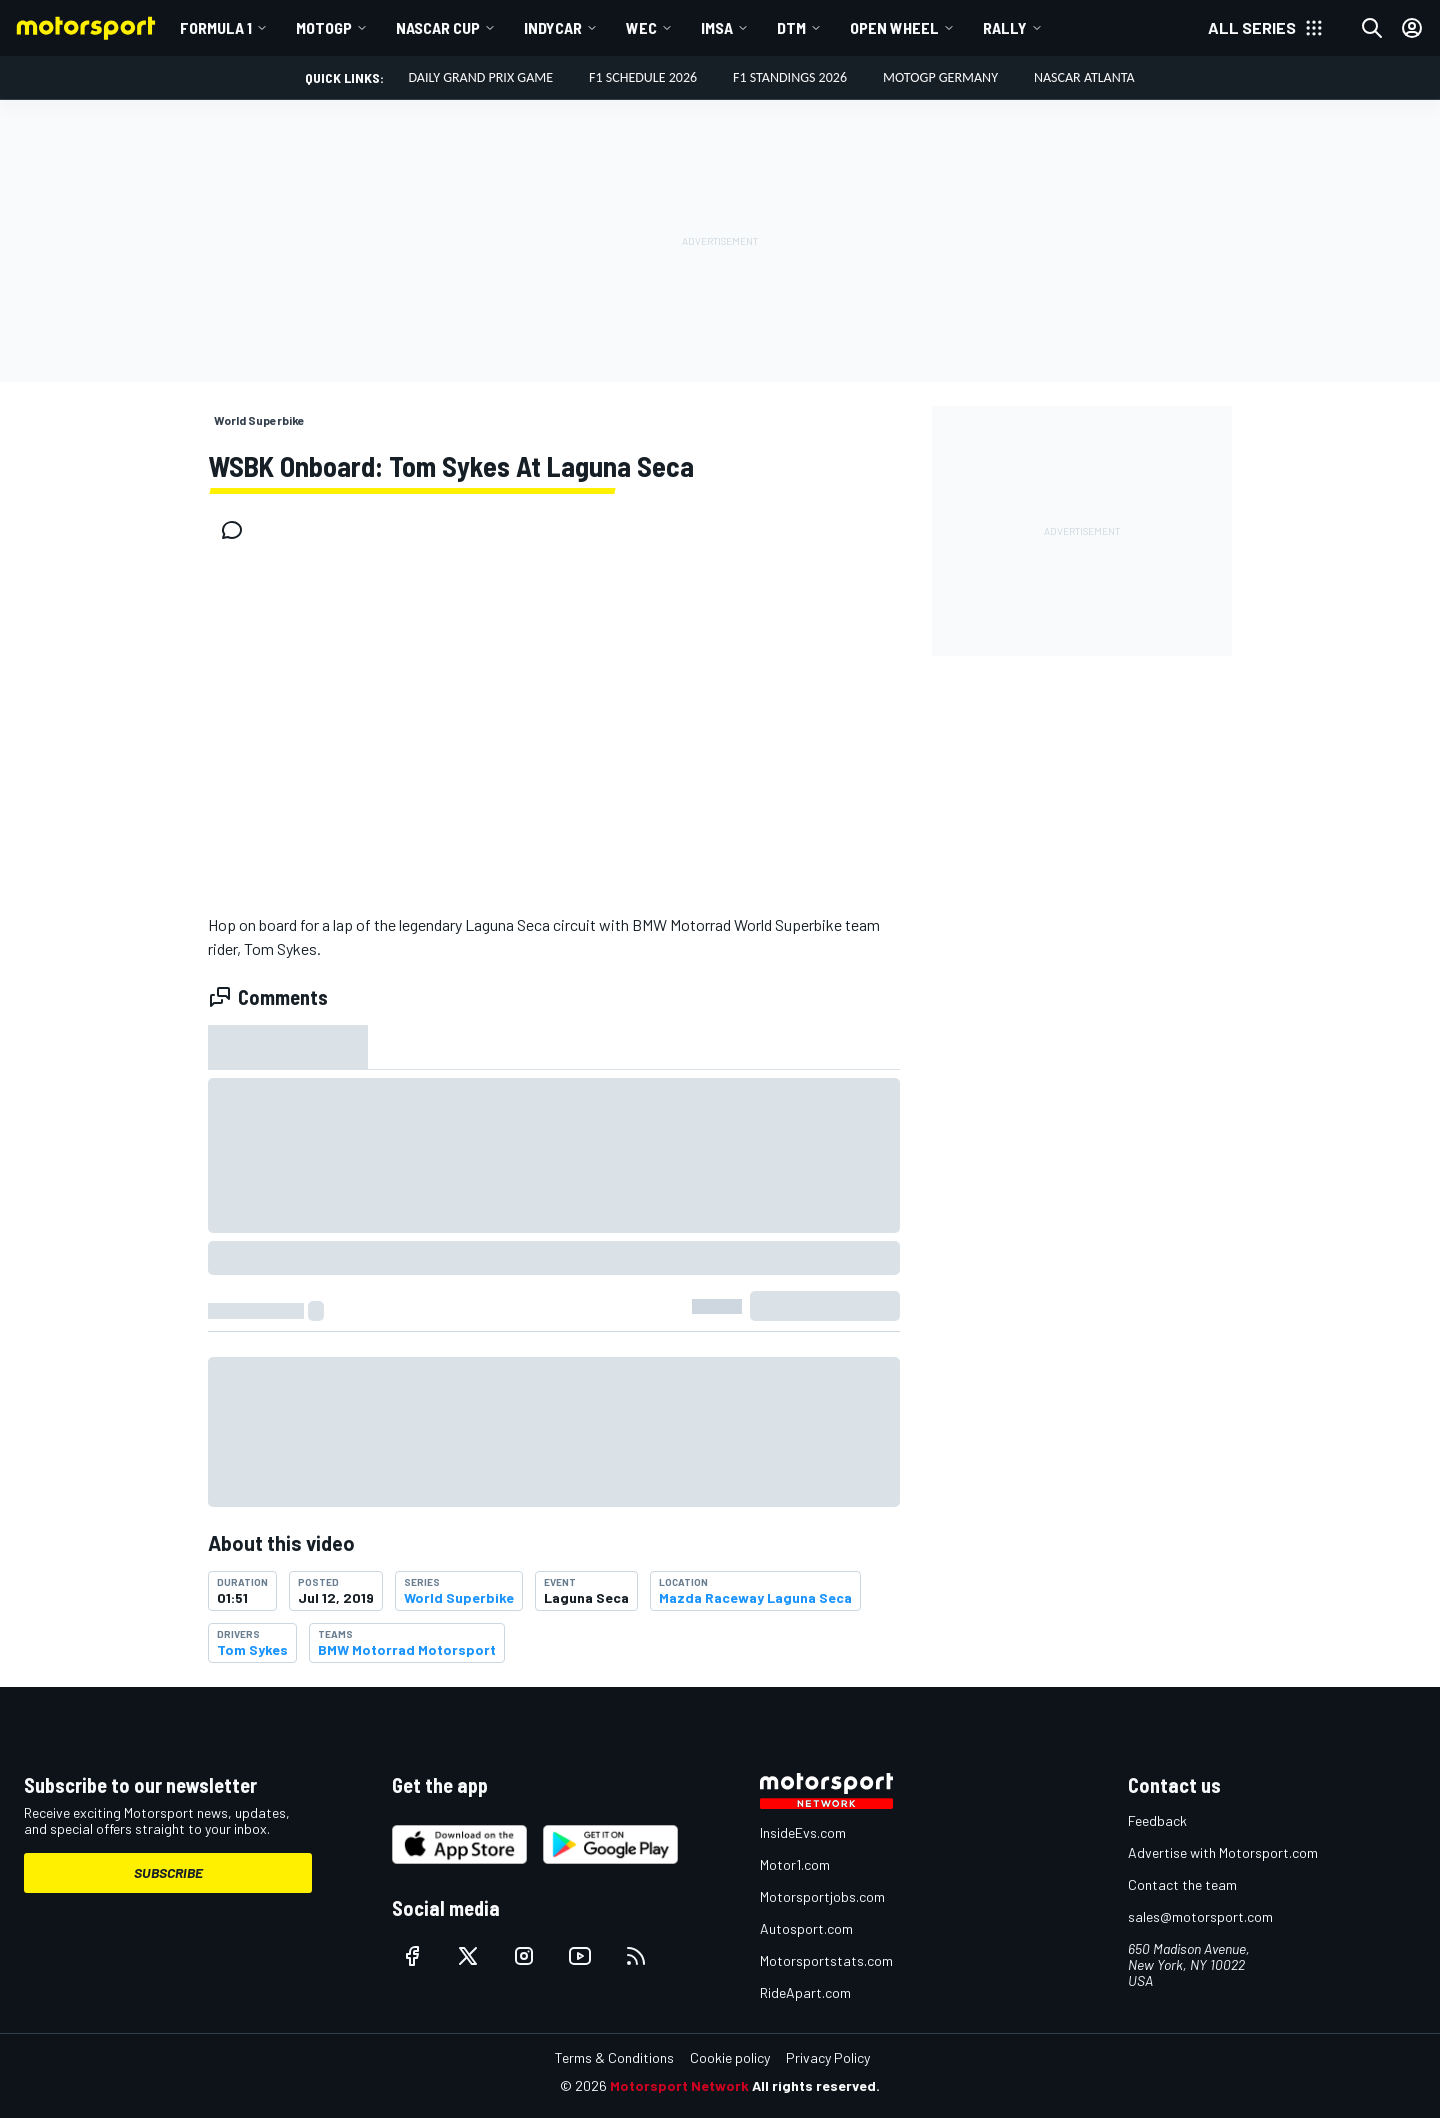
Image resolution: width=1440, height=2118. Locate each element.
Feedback (1157, 1820)
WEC (641, 27)
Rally (1005, 27)
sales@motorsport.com (1200, 1916)
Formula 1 (216, 27)
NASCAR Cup (438, 27)
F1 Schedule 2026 (643, 77)
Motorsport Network (679, 2085)
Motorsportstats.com (826, 1960)
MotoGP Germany (940, 77)
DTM (791, 27)
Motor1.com (795, 1864)
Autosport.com (806, 1928)
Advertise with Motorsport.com (1223, 1852)
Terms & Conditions (614, 2057)
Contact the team (1182, 1884)
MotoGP (324, 27)
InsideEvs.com (803, 1832)
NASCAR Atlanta (1084, 77)
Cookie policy (730, 2057)
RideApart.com (805, 1992)
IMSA (717, 27)
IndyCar (553, 27)
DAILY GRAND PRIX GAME (480, 77)
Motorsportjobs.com (822, 1896)
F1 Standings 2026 (790, 77)
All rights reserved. (816, 2085)
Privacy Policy (828, 2057)
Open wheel (894, 27)
